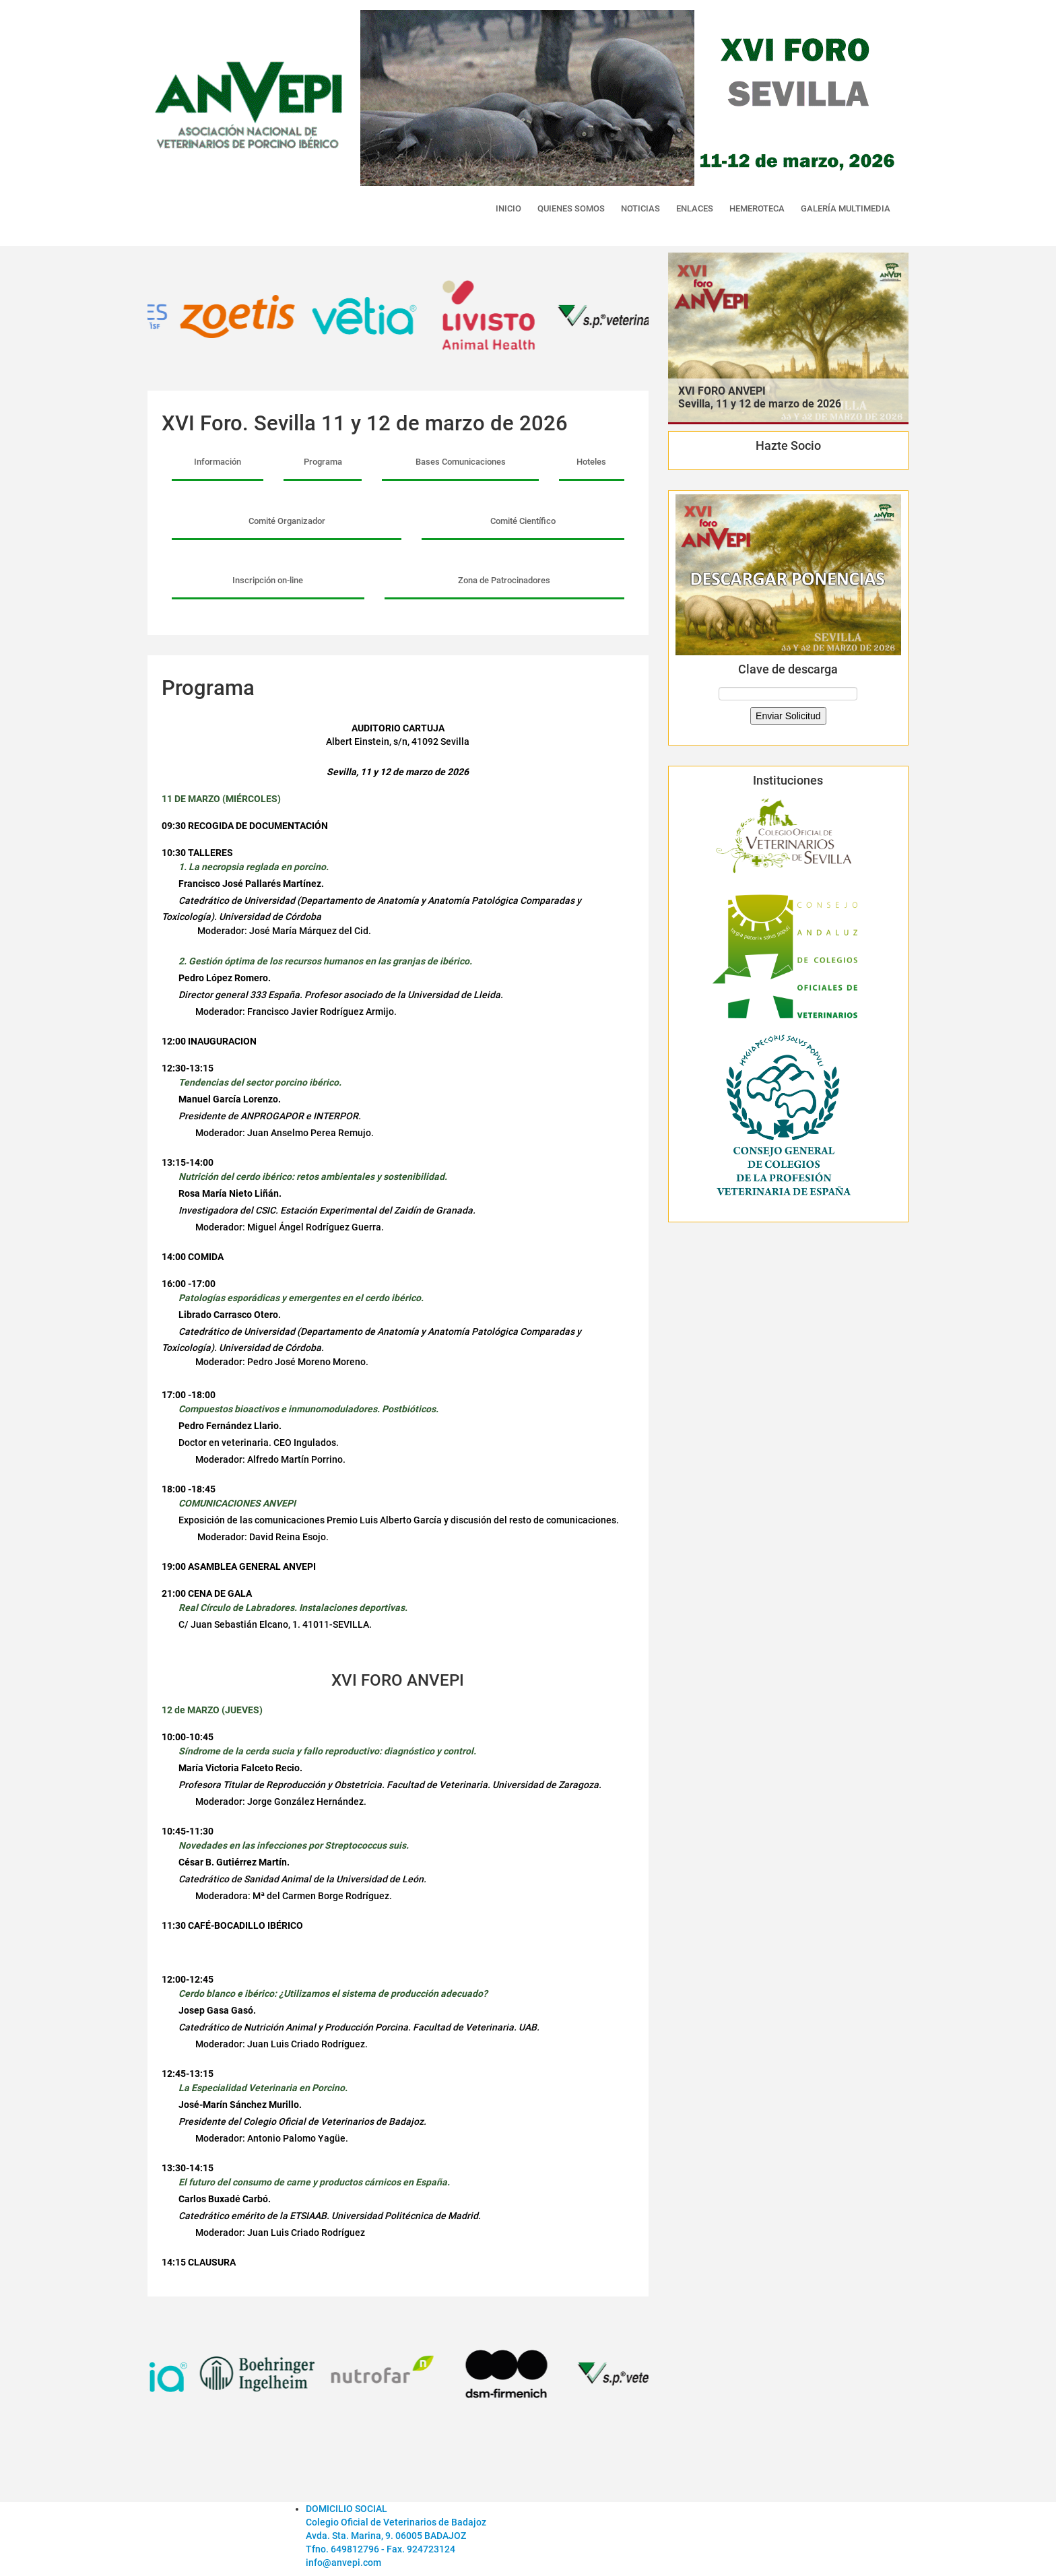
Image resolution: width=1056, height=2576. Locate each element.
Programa (323, 462)
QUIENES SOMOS (571, 208)
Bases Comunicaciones (461, 462)
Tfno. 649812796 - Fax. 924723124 (380, 2549)
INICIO (508, 208)
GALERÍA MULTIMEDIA (845, 208)
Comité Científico (523, 521)
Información (217, 462)
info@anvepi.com (343, 2562)
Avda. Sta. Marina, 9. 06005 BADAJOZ (386, 2535)
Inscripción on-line (267, 580)
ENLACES (694, 208)
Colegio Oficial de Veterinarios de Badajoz (396, 2522)
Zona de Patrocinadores (504, 580)
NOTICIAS (640, 208)
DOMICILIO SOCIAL (346, 2508)
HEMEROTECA (757, 208)
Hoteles (591, 462)
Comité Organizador (287, 521)
